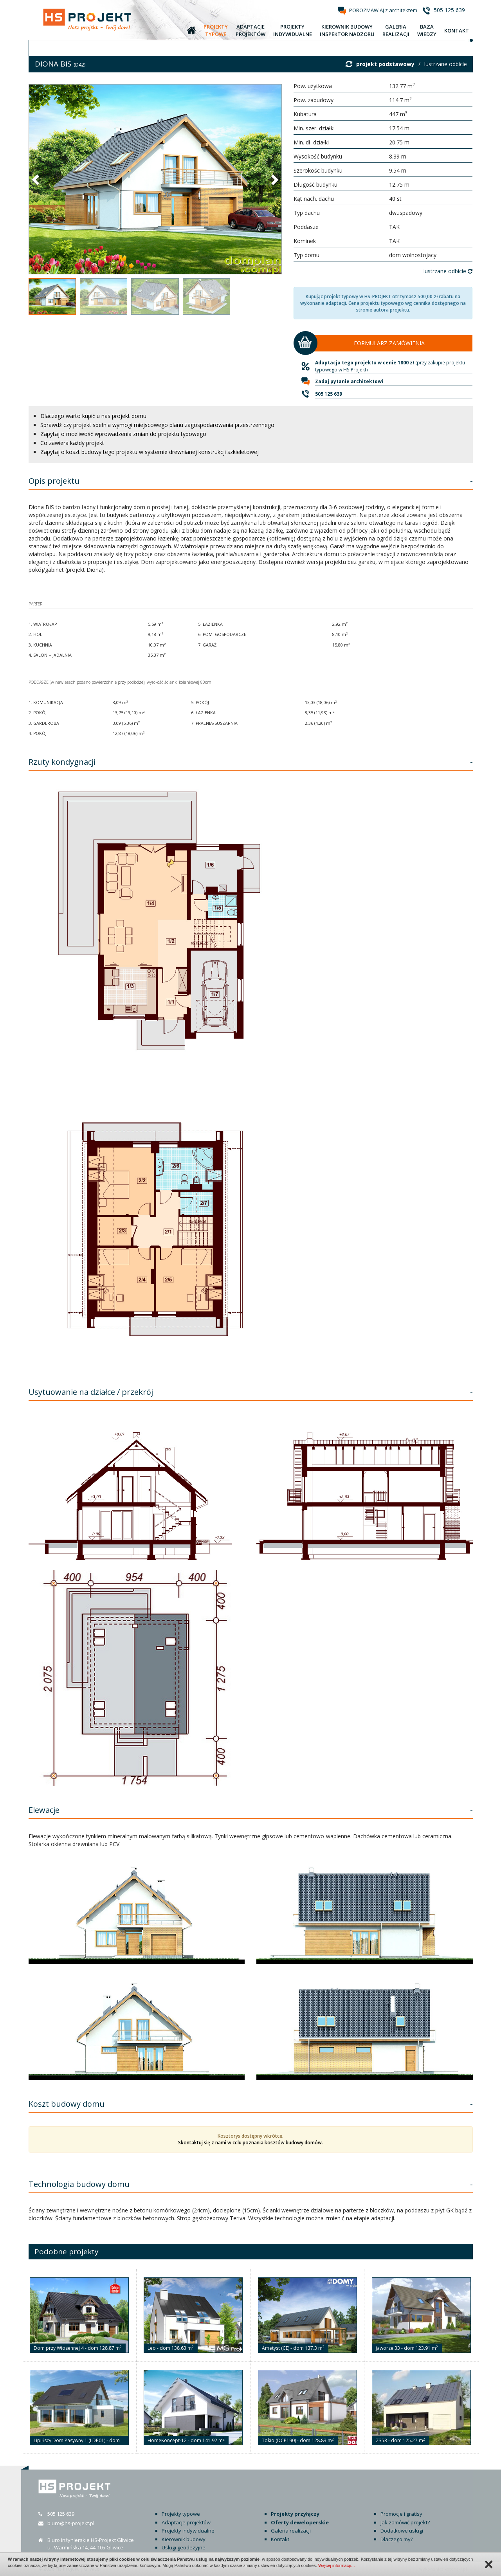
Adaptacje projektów (186, 2522)
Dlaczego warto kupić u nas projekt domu (93, 416)
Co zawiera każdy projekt (72, 443)
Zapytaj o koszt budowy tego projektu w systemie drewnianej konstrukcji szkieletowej (149, 452)
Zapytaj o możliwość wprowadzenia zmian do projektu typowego (123, 434)
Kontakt (280, 2539)
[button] (36, 179)
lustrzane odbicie (445, 64)
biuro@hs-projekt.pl (70, 2523)
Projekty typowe (181, 2513)
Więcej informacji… (336, 2565)
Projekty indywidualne (188, 2530)
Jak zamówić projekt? (405, 2522)
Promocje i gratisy (401, 2513)
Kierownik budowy (183, 2539)
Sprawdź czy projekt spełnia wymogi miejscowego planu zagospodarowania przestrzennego (157, 425)
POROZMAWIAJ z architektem (383, 10)
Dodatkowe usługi (401, 2530)
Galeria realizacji (291, 2530)
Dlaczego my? (396, 2539)
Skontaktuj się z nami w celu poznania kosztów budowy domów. (250, 2142)
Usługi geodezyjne (183, 2547)
